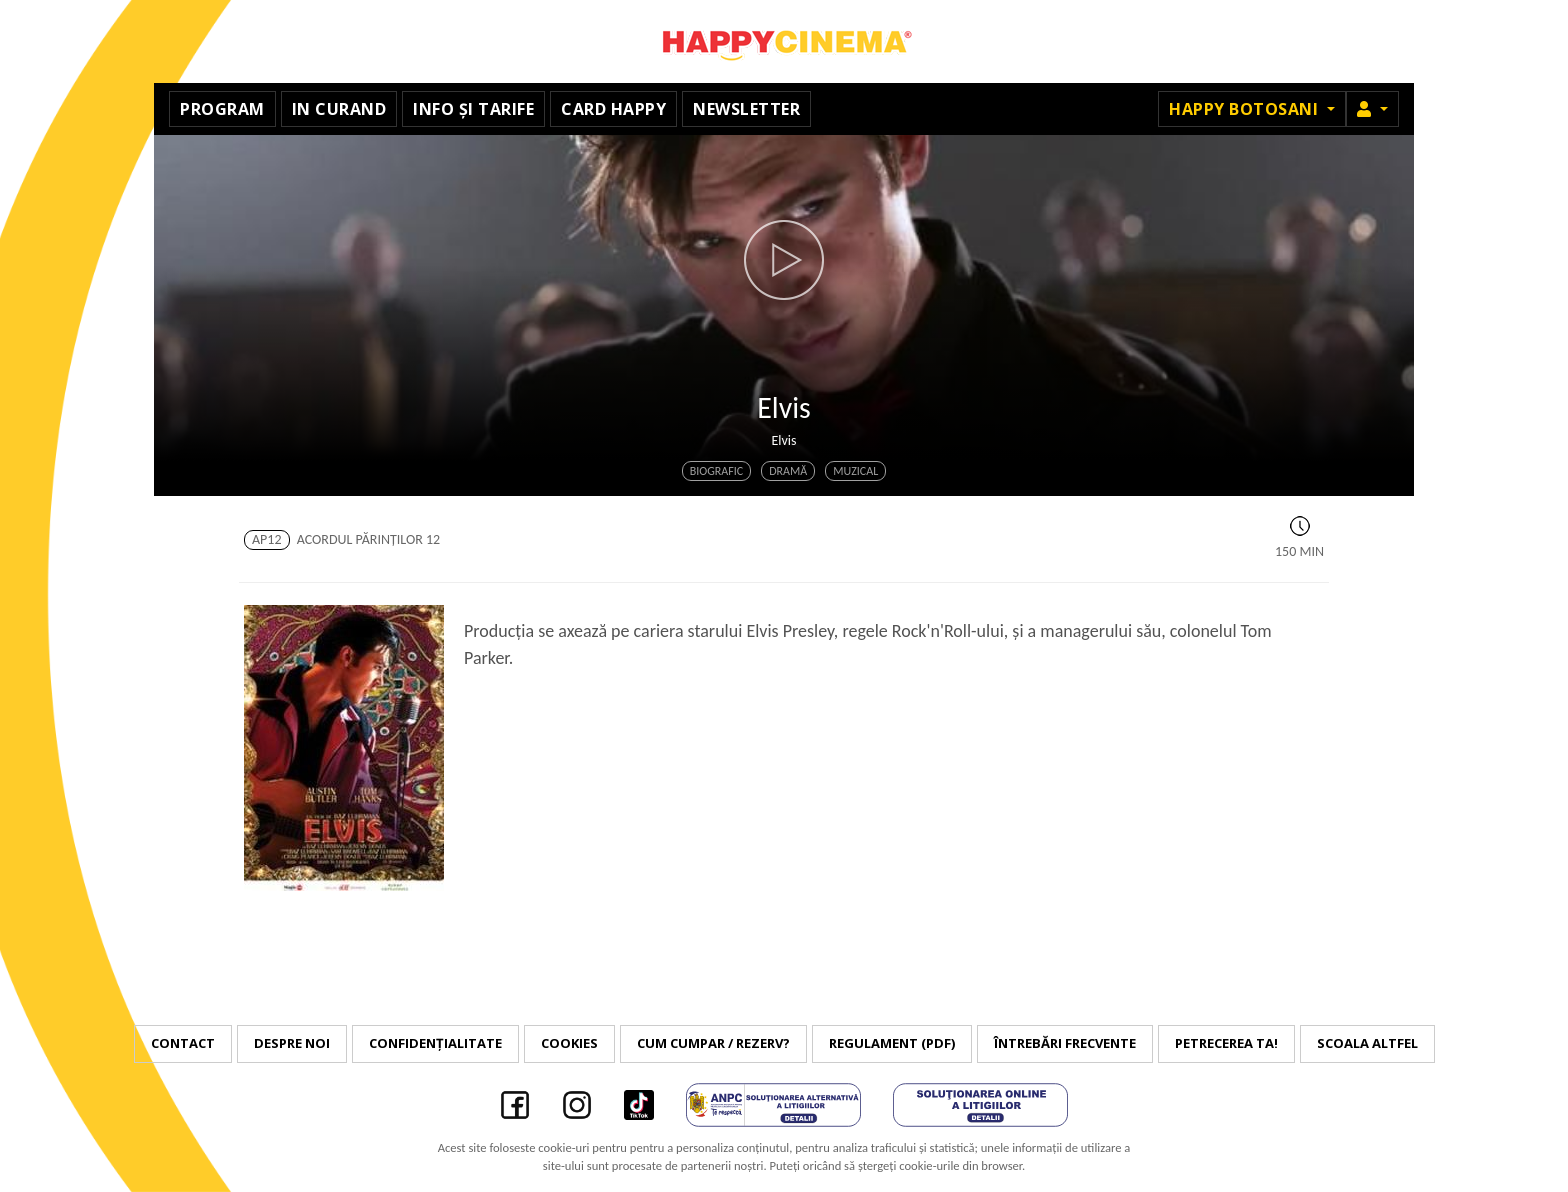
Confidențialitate (435, 1043)
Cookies (569, 1043)
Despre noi (292, 1043)
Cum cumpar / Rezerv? (713, 1043)
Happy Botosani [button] (1246, 109)
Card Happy (613, 109)
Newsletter (746, 109)
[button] (1372, 109)
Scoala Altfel (1367, 1043)
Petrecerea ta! (1226, 1043)
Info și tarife (473, 109)
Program (222, 109)
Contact (183, 1043)
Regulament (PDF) (892, 1043)
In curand (339, 109)
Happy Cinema (784, 41)
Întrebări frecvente (1065, 1043)
